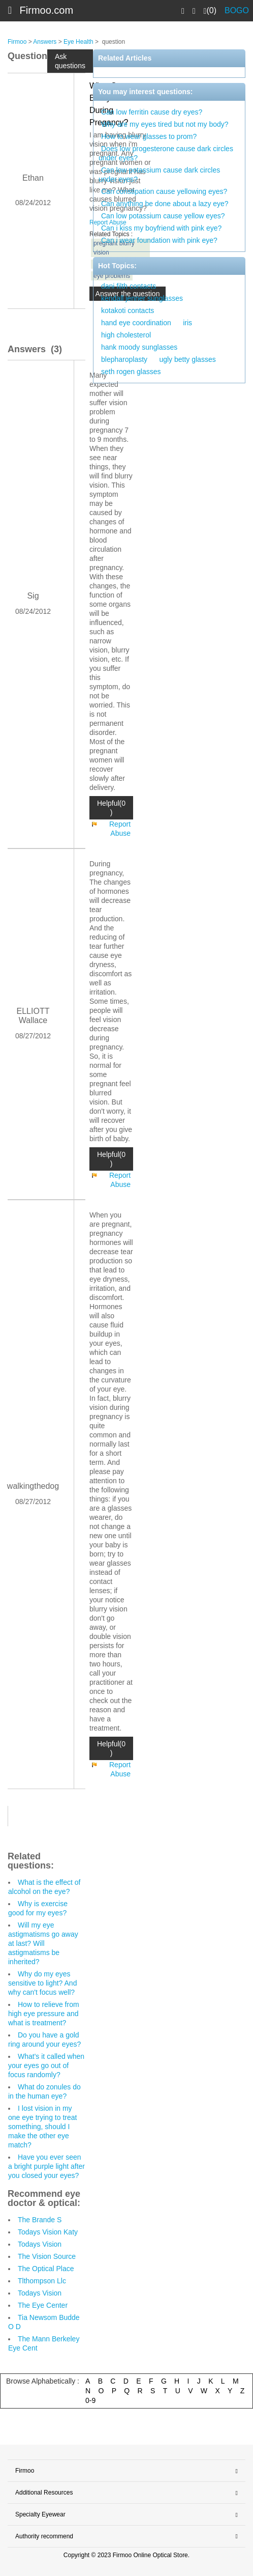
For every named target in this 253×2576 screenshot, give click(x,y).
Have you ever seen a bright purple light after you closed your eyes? (46, 2166)
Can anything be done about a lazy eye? (165, 204)
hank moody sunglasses (139, 347)
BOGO (237, 10)
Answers (44, 41)
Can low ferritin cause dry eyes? (151, 112)
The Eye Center (43, 2305)
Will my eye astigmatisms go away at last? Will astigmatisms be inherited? (43, 1943)
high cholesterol (126, 335)
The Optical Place (46, 2268)
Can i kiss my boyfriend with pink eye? (161, 228)
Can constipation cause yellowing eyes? (164, 191)
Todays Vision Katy (48, 2232)
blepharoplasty (124, 359)
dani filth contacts (128, 286)
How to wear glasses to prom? (149, 136)
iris (187, 323)
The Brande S (39, 2220)
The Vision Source (47, 2256)
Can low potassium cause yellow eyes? (163, 216)
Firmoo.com (47, 10)
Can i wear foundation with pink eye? (159, 240)
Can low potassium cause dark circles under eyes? (159, 174)
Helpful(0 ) (111, 807)
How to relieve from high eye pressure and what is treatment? (43, 2013)
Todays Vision (39, 2244)
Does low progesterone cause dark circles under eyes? (166, 153)
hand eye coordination (136, 323)
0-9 (90, 2400)
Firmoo (17, 41)
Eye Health (78, 41)
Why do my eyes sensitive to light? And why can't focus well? (42, 1983)
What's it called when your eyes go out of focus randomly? (46, 2065)
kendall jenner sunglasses (142, 298)
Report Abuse (120, 828)
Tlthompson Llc (42, 2281)
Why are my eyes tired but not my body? (165, 124)
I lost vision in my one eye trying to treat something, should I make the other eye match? (42, 2126)
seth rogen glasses (131, 371)
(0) (210, 11)
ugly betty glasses (187, 359)
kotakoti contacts (127, 310)
